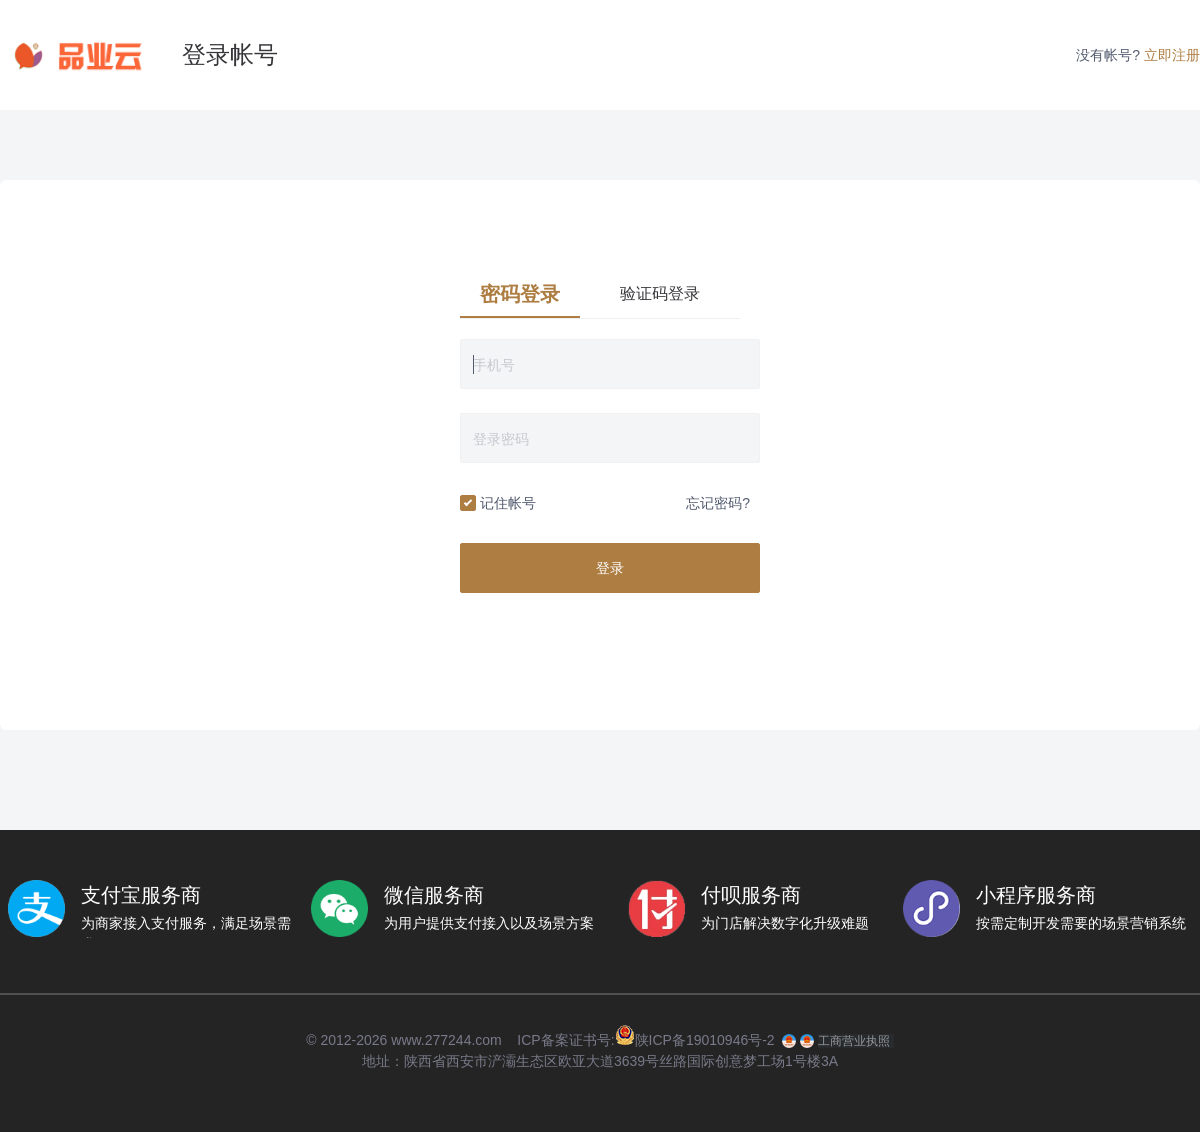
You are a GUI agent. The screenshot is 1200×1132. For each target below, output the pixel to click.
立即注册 (1172, 55)
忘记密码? (718, 503)
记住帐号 (498, 504)
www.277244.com (446, 1040)
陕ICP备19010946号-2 (705, 1040)
